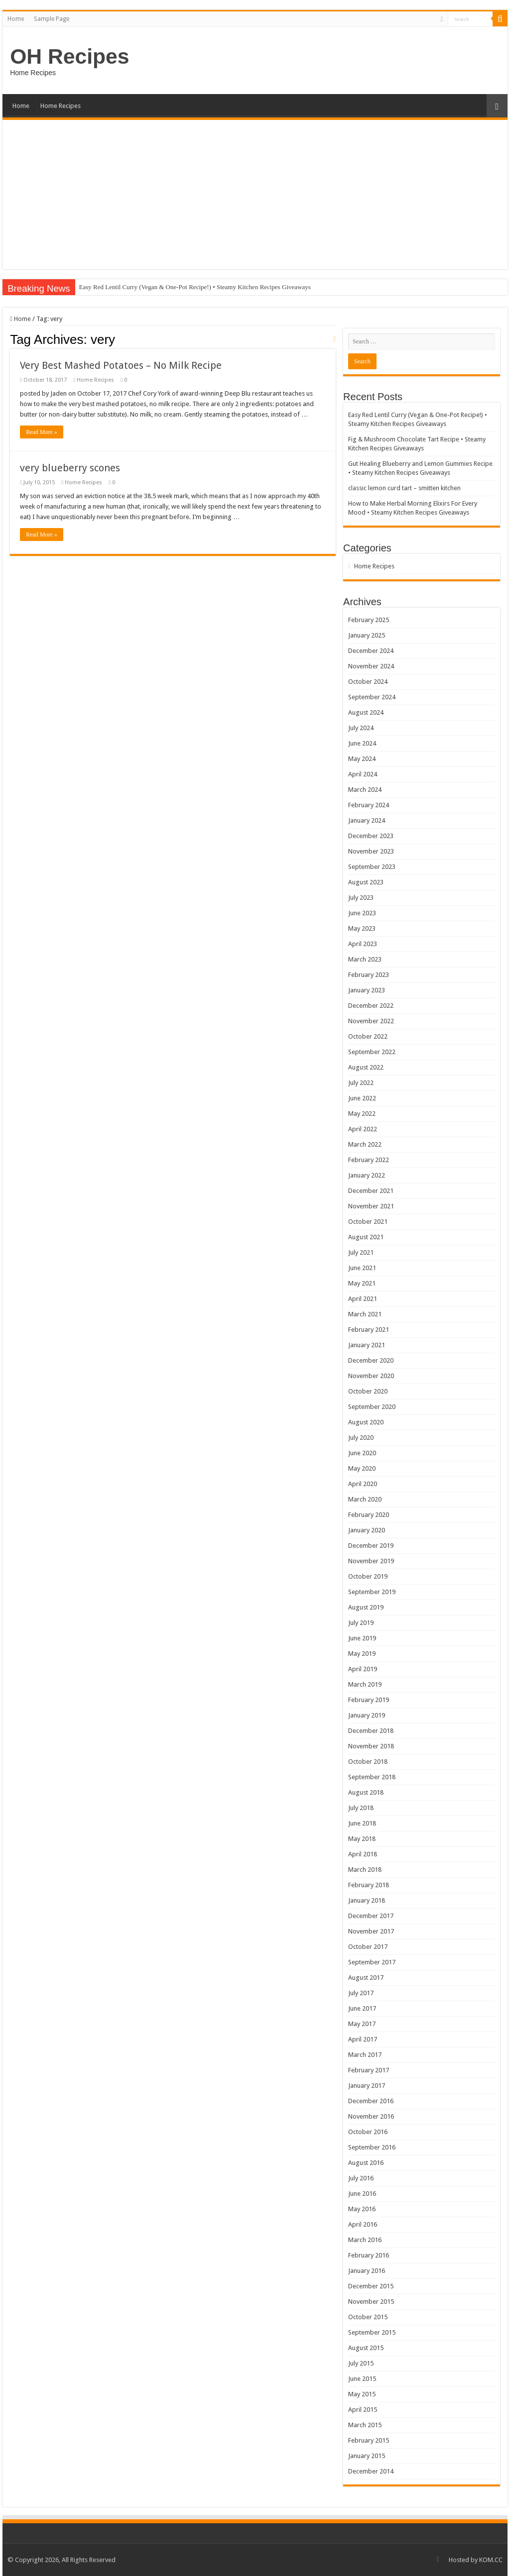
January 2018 (366, 1900)
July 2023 (361, 897)
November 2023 (371, 851)
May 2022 (362, 1113)
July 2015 (361, 2363)
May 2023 (362, 928)
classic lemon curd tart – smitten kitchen (404, 488)
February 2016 (368, 2255)
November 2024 (371, 666)
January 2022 (366, 1175)
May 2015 (362, 2394)
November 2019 (371, 1561)
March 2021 (365, 1314)
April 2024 (362, 774)
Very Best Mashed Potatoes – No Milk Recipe (121, 365)
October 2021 (367, 1221)
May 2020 (362, 1468)
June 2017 (362, 2008)
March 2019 (365, 1684)
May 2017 (362, 2024)
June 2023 (362, 913)
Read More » (41, 432)
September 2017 (371, 1962)
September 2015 (371, 2332)
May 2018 (362, 1838)
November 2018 (371, 1746)
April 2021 (362, 1298)
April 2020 (362, 1484)
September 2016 (371, 2147)
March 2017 (365, 2054)
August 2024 (365, 712)
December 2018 (370, 1730)
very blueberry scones (70, 468)
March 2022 (365, 1144)
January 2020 (366, 1530)
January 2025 (366, 635)
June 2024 (362, 743)
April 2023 (362, 944)
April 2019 (362, 1669)
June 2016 (362, 2193)
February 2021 (368, 1329)
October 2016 (367, 2132)
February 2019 (368, 1700)
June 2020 (362, 1453)
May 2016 (362, 2209)
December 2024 (370, 650)
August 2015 (365, 2348)
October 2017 (367, 1946)
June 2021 (362, 1268)
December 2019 (370, 1545)
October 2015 (367, 2317)
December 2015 (370, 2286)
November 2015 (371, 2301)
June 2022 (362, 1098)
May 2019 (362, 1653)
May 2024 (362, 758)
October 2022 (367, 1036)
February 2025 (368, 620)
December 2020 (370, 1360)
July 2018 (361, 1808)
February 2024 (368, 805)
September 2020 (371, 1406)
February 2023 (368, 974)
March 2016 (365, 2240)
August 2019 (365, 1607)
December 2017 (370, 1916)
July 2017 (361, 1993)
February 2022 (368, 1160)
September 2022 (371, 1052)
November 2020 (371, 1376)
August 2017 (365, 1977)
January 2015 (366, 2456)
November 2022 (371, 1021)
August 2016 (365, 2162)
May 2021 (362, 1283)
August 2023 (365, 882)
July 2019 (361, 1622)
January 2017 (366, 2085)
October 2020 (367, 1391)
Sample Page (51, 18)
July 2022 (361, 1082)
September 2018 (371, 1777)
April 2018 (362, 1854)
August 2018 (365, 1792)
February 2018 (368, 1885)
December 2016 (370, 2101)
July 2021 (361, 1252)
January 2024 (366, 820)
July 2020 (361, 1437)
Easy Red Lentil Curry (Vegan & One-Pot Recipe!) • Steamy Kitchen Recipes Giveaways (195, 287)
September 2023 (371, 866)
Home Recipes (60, 105)
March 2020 (365, 1499)
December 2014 (370, 2471)
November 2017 (371, 1931)
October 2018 (367, 1761)
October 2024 (367, 681)
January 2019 (366, 1715)
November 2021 (371, 1206)
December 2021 (370, 1190)
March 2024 (365, 789)
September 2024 (371, 697)
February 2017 (368, 2070)
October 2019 (367, 1576)
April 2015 (362, 2409)
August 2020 (365, 1422)
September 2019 (371, 1592)
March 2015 (365, 2425)
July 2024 (361, 728)
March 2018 (365, 1869)
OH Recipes (69, 56)
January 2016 (366, 2270)
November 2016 (371, 2116)
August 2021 (365, 1237)
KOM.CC (491, 2560)
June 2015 (362, 2378)
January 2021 (366, 1345)
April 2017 (362, 2039)
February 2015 (368, 2440)
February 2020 (368, 1514)
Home (15, 18)
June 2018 (362, 1823)
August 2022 (365, 1067)
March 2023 (365, 959)
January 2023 (366, 990)
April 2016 (362, 2224)
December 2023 (370, 836)
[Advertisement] (255, 194)
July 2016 (361, 2178)
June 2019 (362, 1638)
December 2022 (370, 1005)
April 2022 (362, 1129)
